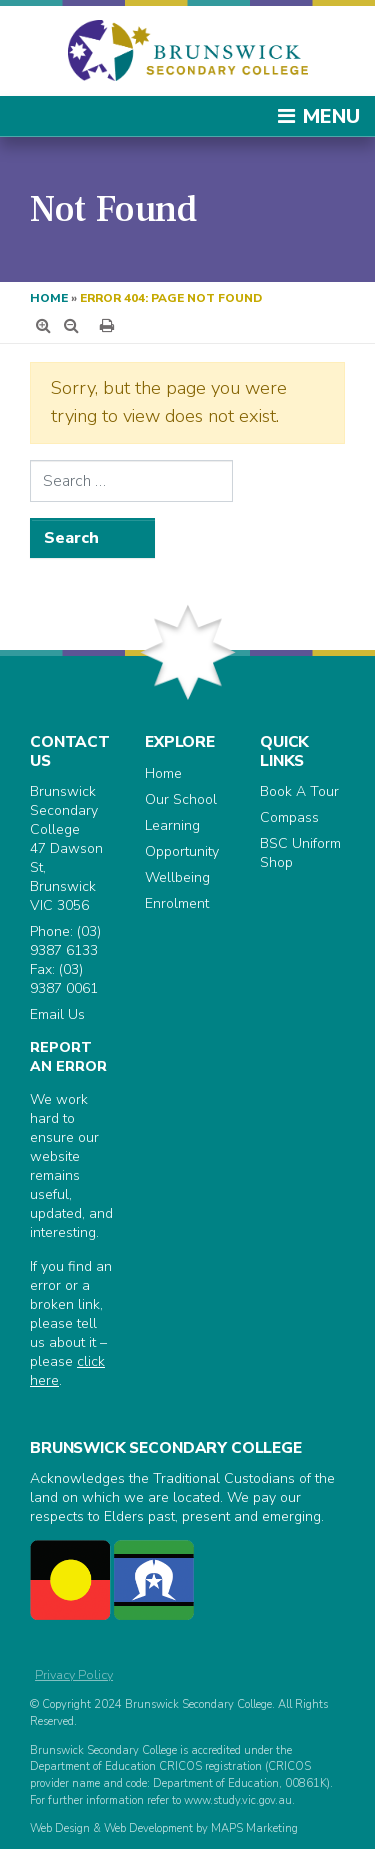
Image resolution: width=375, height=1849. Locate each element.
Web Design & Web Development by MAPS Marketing (164, 1828)
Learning (172, 825)
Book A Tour (299, 791)
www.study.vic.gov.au (238, 1800)
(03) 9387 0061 (64, 979)
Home (49, 298)
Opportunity (182, 851)
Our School (181, 799)
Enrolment (177, 903)
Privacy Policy (74, 1674)
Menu (318, 116)
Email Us (57, 1014)
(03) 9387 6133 (65, 941)
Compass (289, 817)
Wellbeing (177, 877)
